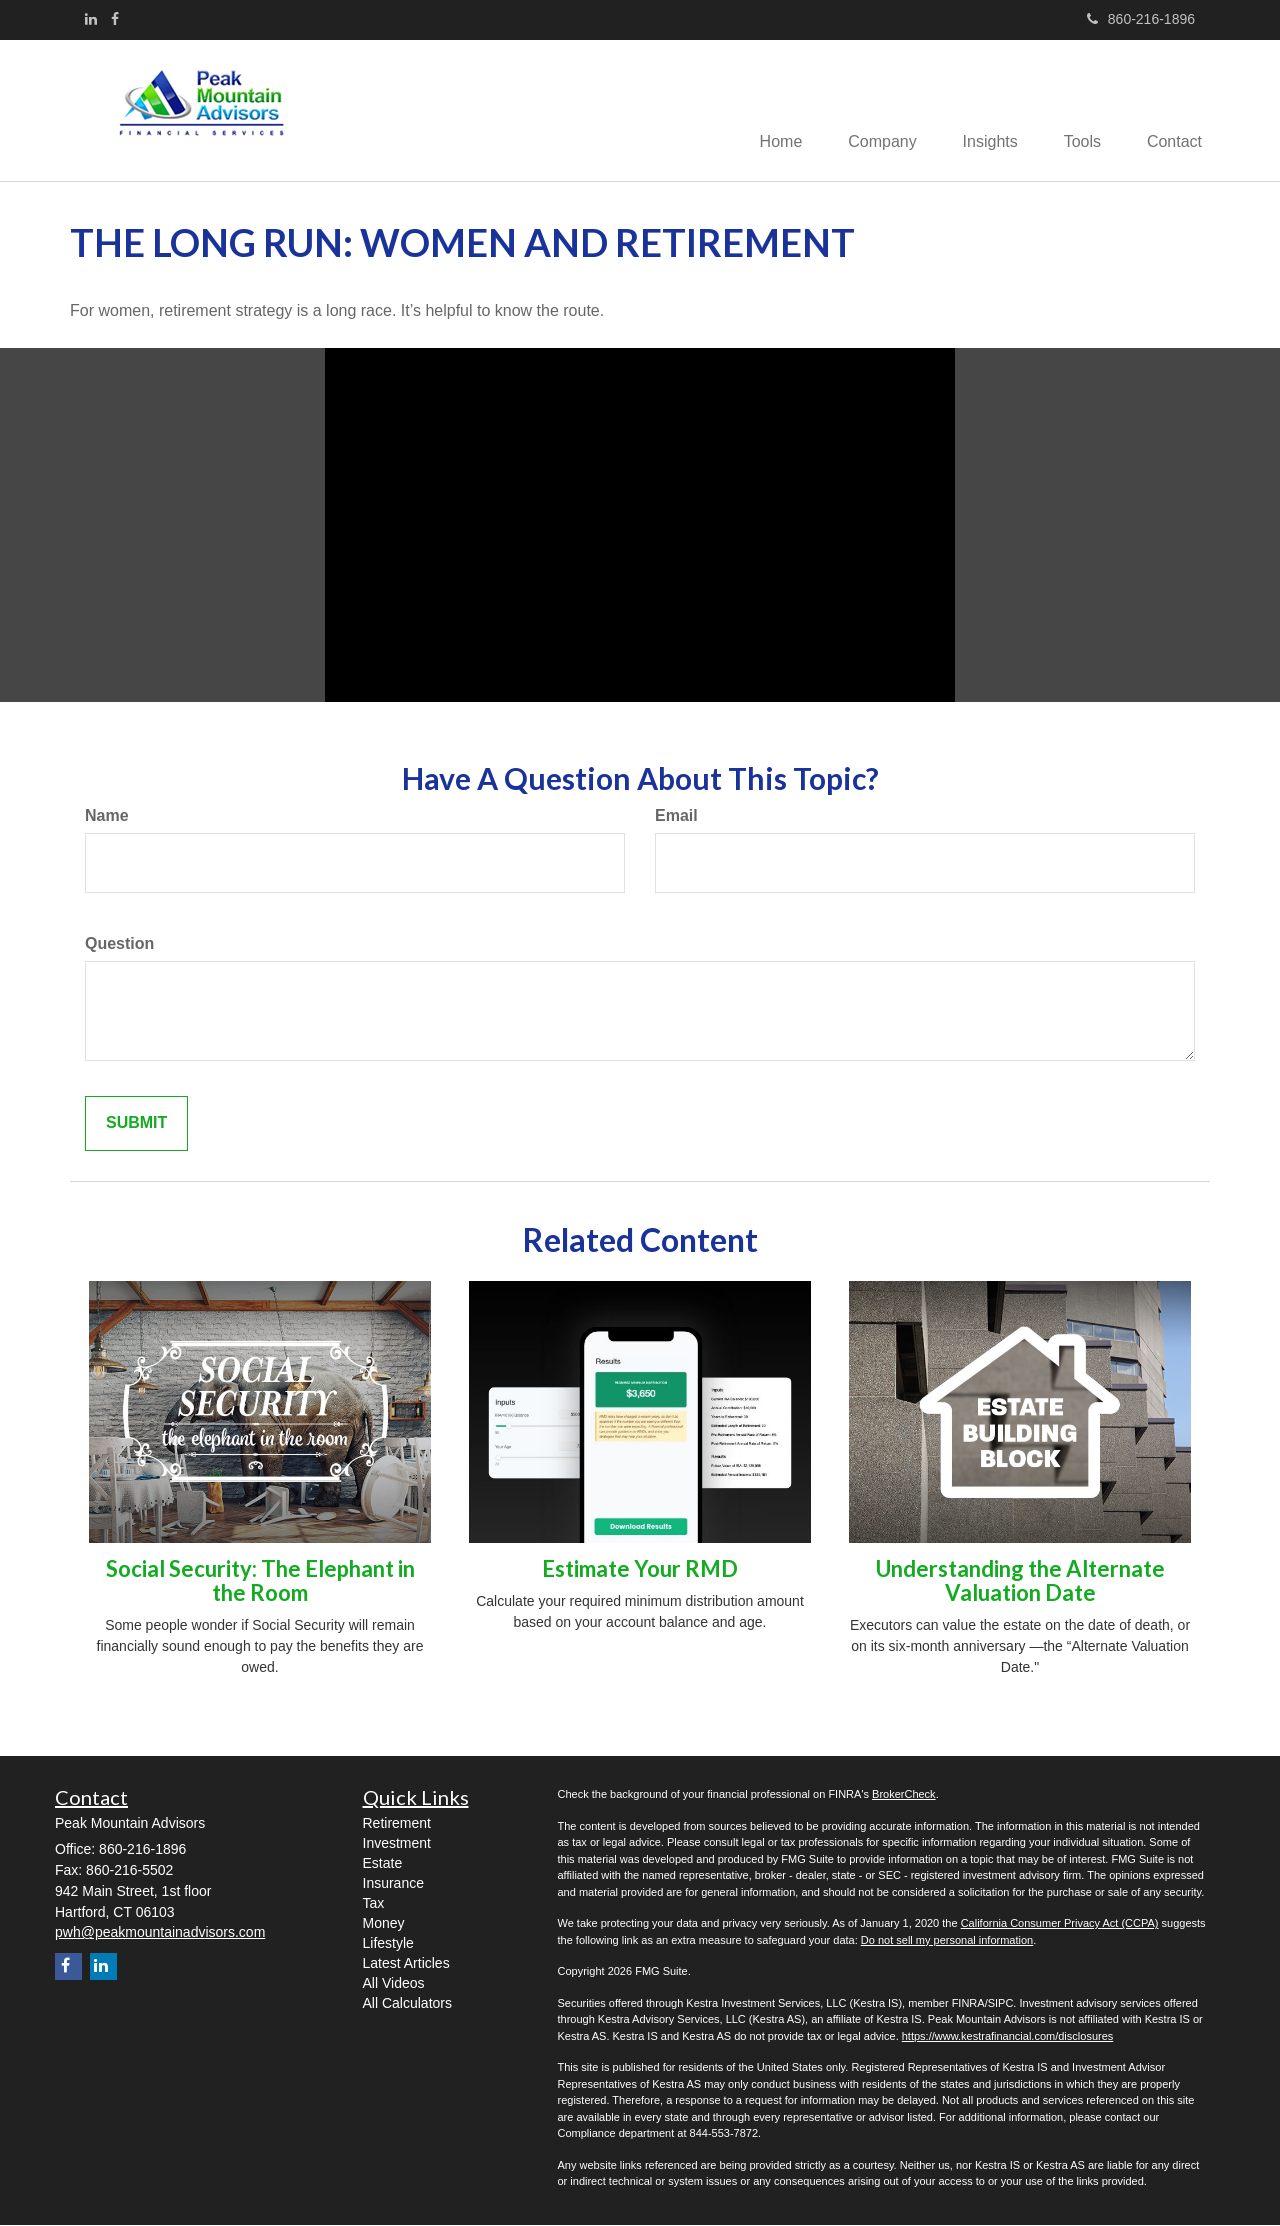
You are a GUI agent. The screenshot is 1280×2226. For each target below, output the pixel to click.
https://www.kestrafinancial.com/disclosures (1008, 2037)
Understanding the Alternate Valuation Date (1020, 1582)
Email (676, 817)
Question (119, 944)
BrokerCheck (904, 1796)
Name (107, 817)
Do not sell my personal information (947, 1941)
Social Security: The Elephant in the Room (260, 1582)
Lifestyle (388, 1945)
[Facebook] (115, 19)
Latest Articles (406, 1965)
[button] (868, 111)
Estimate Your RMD (640, 1570)
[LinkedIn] (91, 19)
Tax (374, 1905)
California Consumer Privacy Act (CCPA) (1060, 1925)
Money (384, 1925)
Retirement (397, 1825)
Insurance (393, 1885)
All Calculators (407, 2005)
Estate (383, 1865)
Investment (397, 1845)
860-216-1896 (1141, 19)
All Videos (394, 1985)
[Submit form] (136, 1124)
